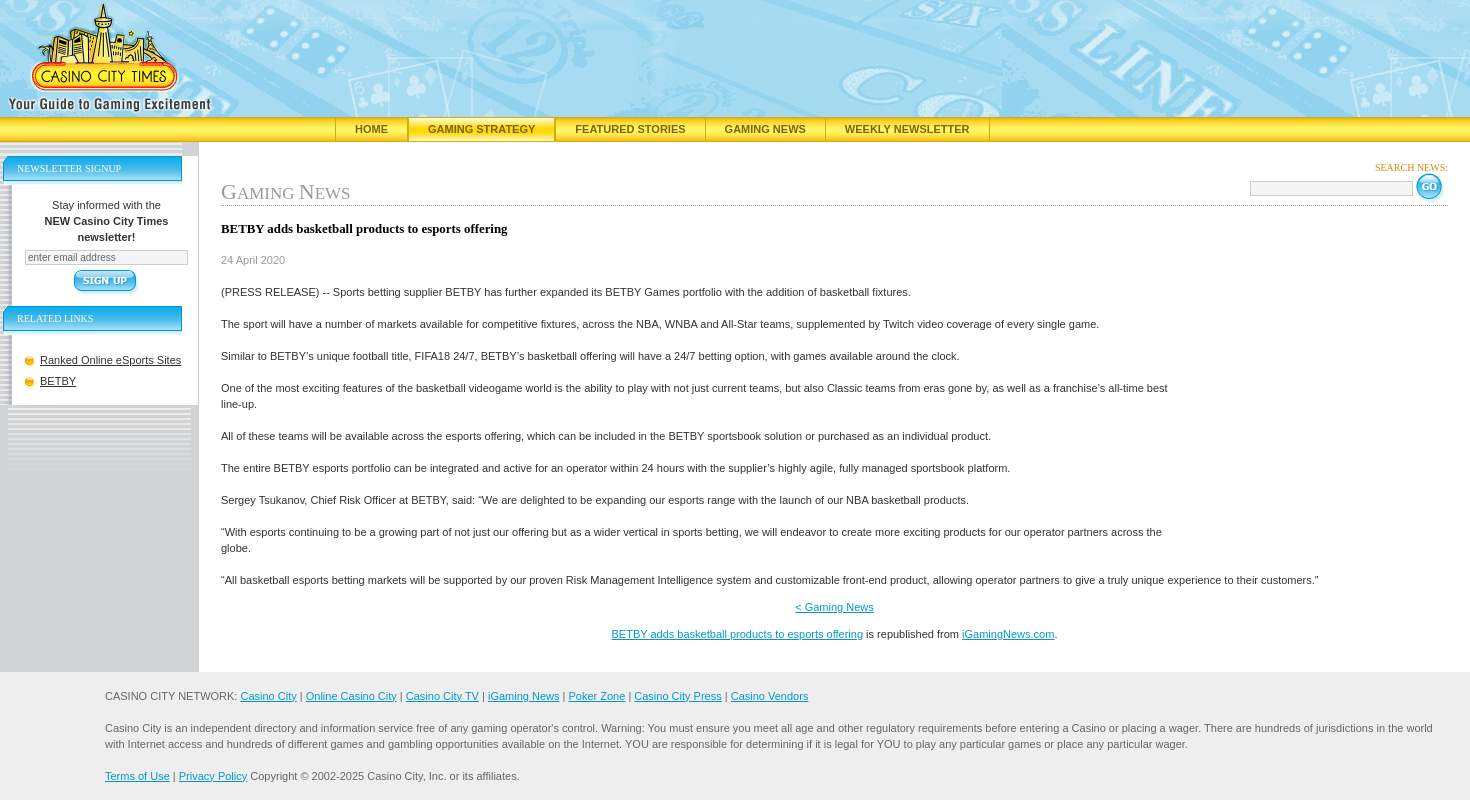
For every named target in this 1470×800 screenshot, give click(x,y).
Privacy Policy (213, 776)
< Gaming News (834, 607)
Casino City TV (442, 696)
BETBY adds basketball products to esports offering (738, 634)
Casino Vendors (770, 696)
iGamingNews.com (1008, 634)
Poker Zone (596, 696)
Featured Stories (630, 129)
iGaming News (524, 696)
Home (371, 129)
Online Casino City (351, 696)
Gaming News (765, 129)
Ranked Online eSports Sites (110, 360)
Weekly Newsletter (907, 129)
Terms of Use (137, 776)
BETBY (58, 381)
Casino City (268, 696)
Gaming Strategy (481, 129)
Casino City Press (677, 696)
